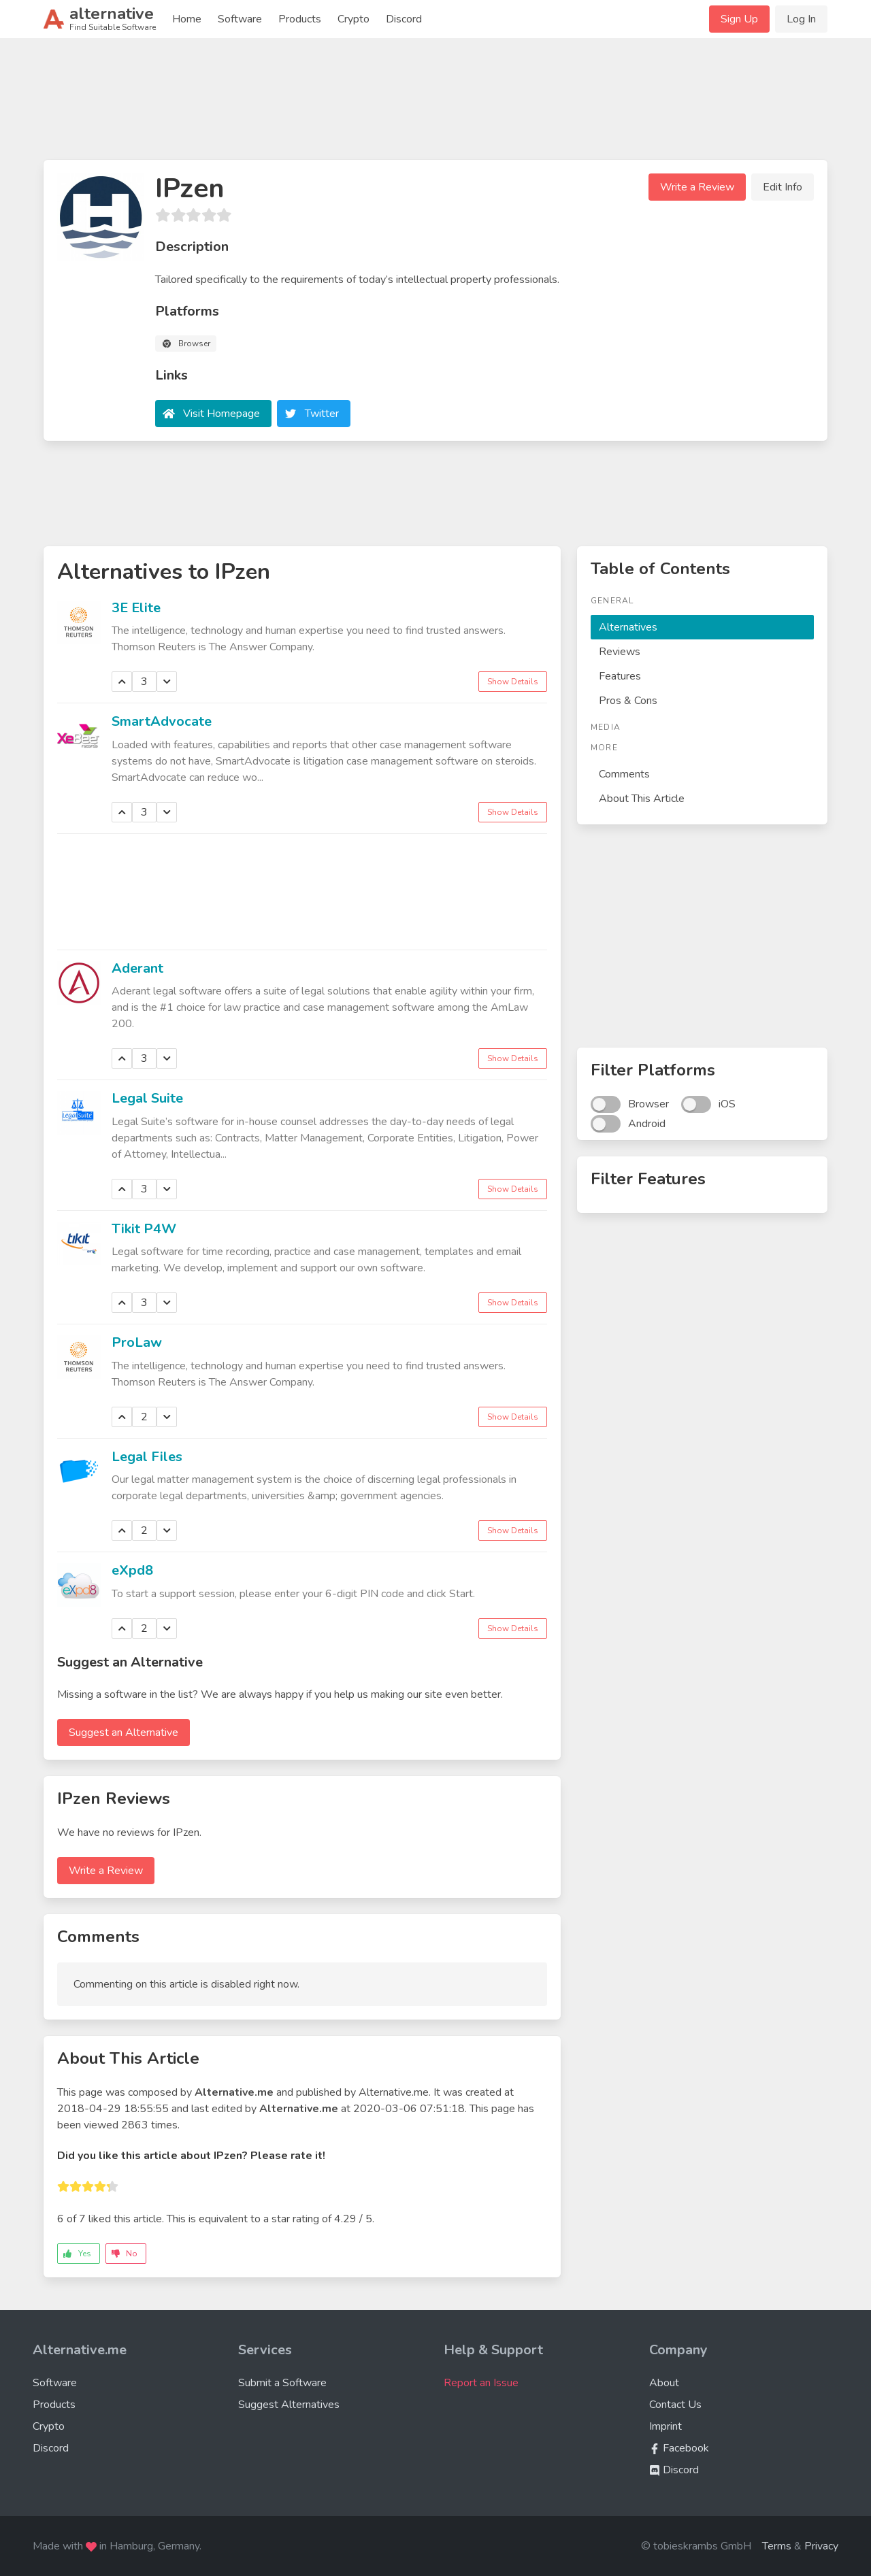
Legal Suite (147, 1098)
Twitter (322, 413)
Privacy (821, 2546)
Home (186, 19)
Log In (801, 19)
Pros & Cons (628, 700)
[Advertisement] (435, 105)
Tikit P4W (144, 1229)
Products (299, 19)
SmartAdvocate (162, 721)
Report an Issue (481, 2382)
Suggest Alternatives (289, 2404)
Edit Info (782, 187)
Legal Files (147, 1457)
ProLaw (137, 1342)
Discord (404, 19)
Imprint (665, 2426)
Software (240, 19)
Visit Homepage (221, 413)
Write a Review (697, 187)
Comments (624, 774)
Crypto (353, 19)
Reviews (619, 651)
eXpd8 (132, 1570)
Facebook (679, 2448)
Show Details (512, 681)
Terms (776, 2546)
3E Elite (136, 608)
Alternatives (628, 627)
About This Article (642, 798)
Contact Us (675, 2404)
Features (620, 676)
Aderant (137, 968)
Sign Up (739, 19)
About (664, 2382)
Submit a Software (282, 2382)
